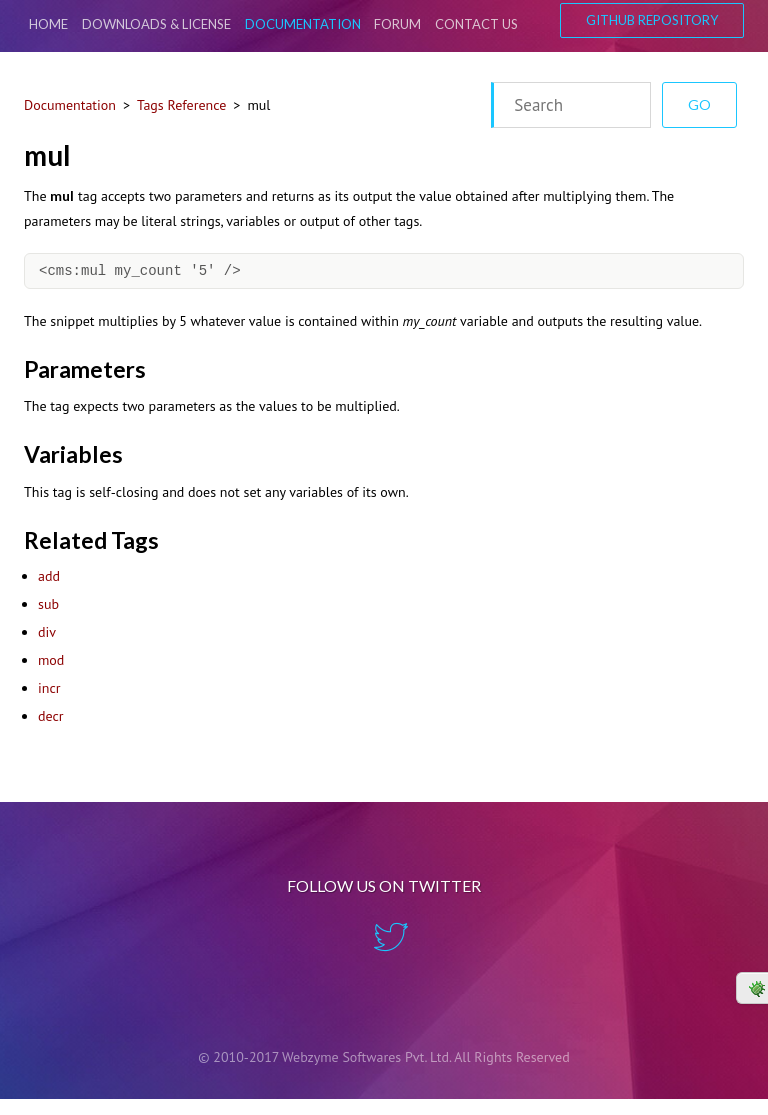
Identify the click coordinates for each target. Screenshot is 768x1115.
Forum (397, 24)
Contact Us (476, 24)
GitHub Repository (652, 20)
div (47, 632)
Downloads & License (156, 24)
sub (48, 604)
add (49, 576)
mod (51, 660)
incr (49, 688)
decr (51, 716)
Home (48, 24)
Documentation (303, 24)
